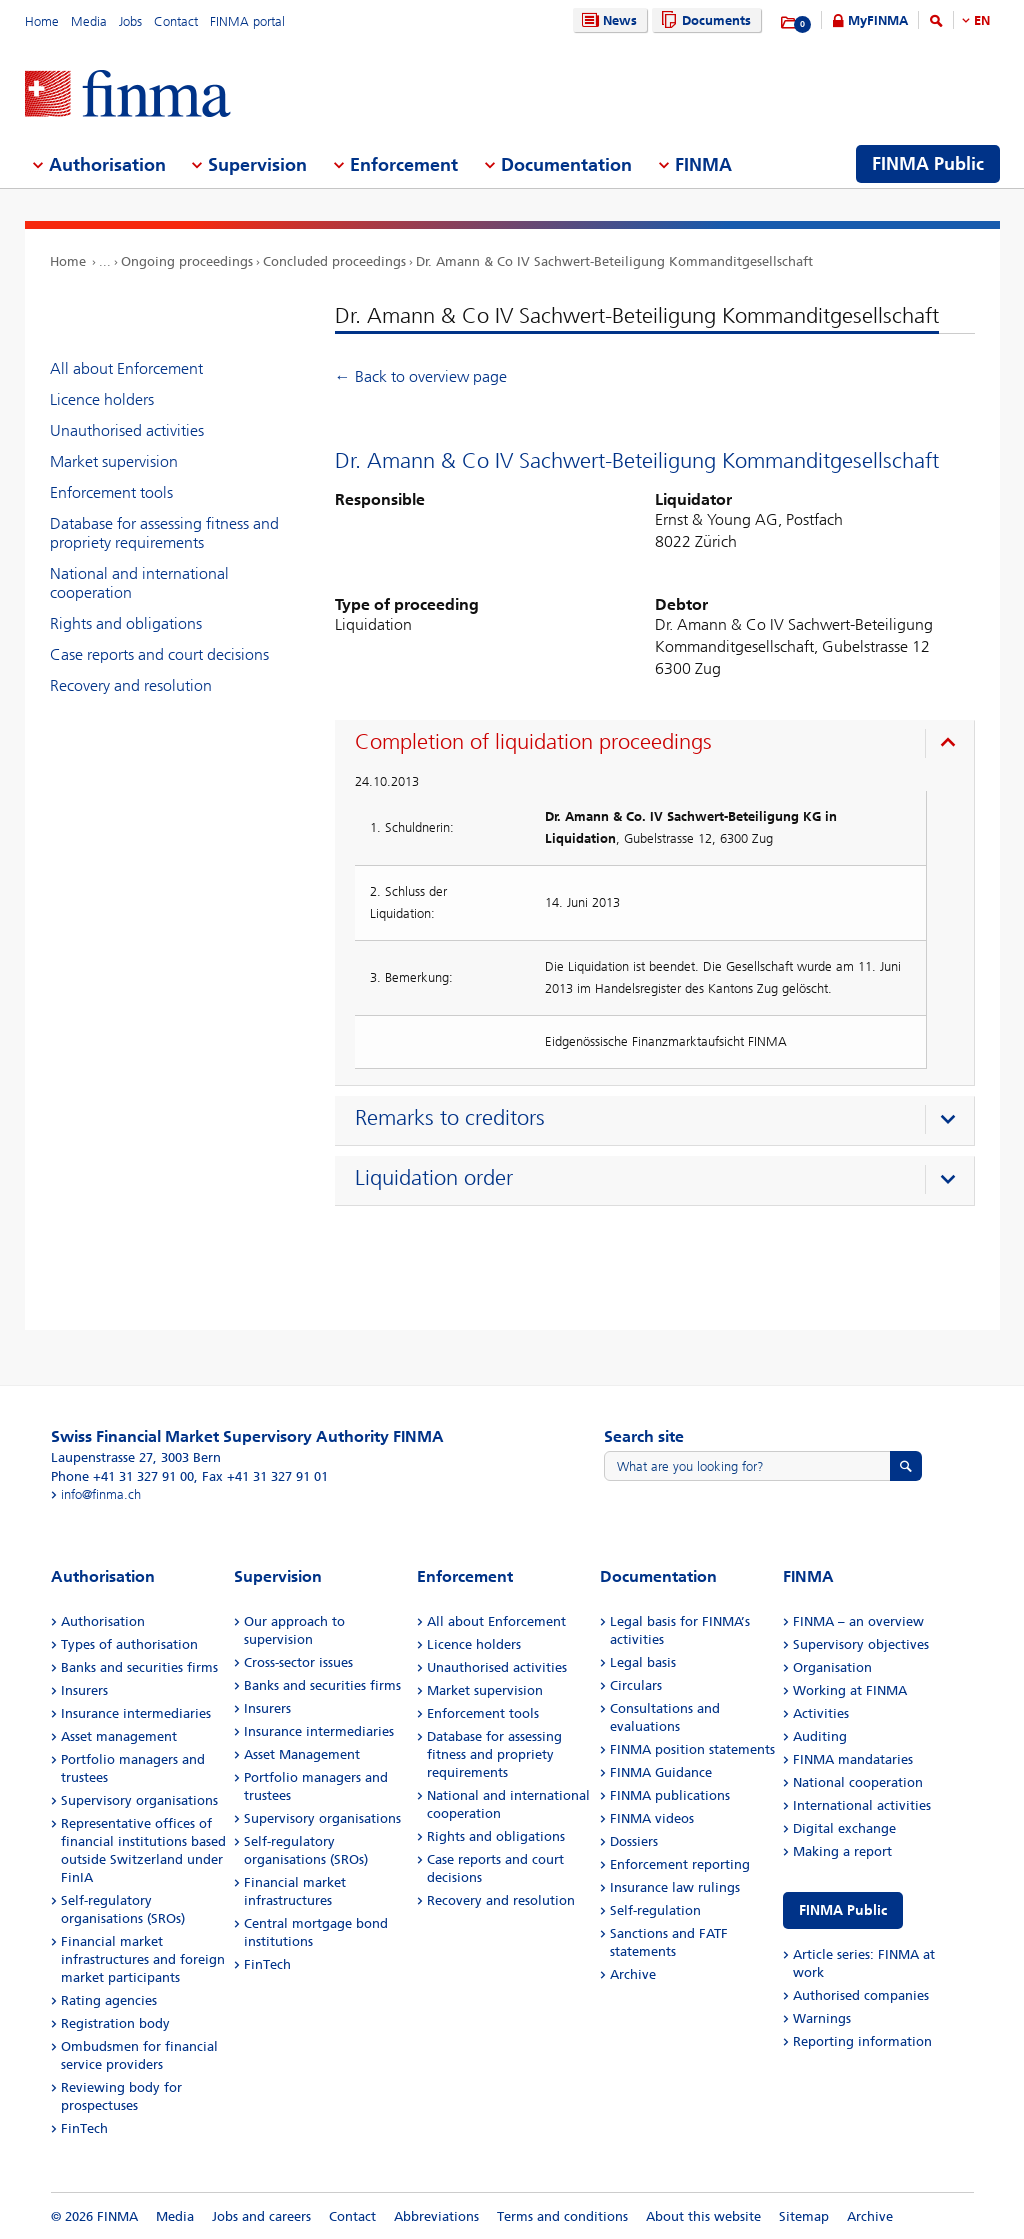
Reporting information (862, 2041)
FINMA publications (670, 1795)
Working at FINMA (850, 1690)
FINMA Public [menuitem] (928, 164)
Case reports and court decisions (159, 654)
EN (982, 20)
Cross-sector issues (298, 1662)
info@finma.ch (101, 1494)
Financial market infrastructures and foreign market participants (143, 1959)
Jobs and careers (261, 2216)
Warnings (822, 2018)
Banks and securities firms (139, 1667)
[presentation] (659, 745)
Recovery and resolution (131, 685)
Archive (633, 1974)
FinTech (84, 2128)
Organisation (832, 1667)
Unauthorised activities (127, 430)
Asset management (119, 1736)
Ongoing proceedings (187, 261)
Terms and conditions (562, 2216)
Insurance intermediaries (136, 1713)
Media (89, 21)
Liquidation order (434, 1178)
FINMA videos (652, 1818)
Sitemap (804, 2216)
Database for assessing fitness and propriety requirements (164, 533)
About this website (703, 2216)
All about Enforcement (126, 368)
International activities (862, 1805)
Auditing (820, 1736)
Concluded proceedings (334, 261)
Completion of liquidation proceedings (533, 742)
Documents (703, 20)
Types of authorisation (129, 1644)
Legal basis (643, 1662)
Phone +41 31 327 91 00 (122, 1476)
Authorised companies (861, 1995)
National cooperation (858, 1782)
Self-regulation (655, 1910)
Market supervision (114, 461)
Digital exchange (844, 1828)
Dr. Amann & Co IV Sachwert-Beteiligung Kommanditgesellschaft (614, 261)
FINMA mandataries (853, 1759)
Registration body (115, 2023)
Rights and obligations (126, 623)
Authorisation (103, 1621)
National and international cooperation (139, 583)
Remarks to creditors (450, 1118)
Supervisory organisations (139, 1800)
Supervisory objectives (861, 1644)
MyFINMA (878, 20)
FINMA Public (843, 1910)
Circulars (636, 1685)
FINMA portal (247, 21)
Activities (821, 1713)
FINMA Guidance (661, 1772)
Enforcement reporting (680, 1864)
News (607, 20)
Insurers (84, 1690)
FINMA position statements (692, 1749)
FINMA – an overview (858, 1621)
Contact (176, 21)
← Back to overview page (421, 376)
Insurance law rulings (675, 1887)
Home (42, 21)
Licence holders (102, 399)
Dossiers (634, 1841)
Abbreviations (436, 2216)
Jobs (130, 21)
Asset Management (302, 1754)
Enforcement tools (111, 492)
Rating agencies (109, 2000)
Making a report (842, 1851)
